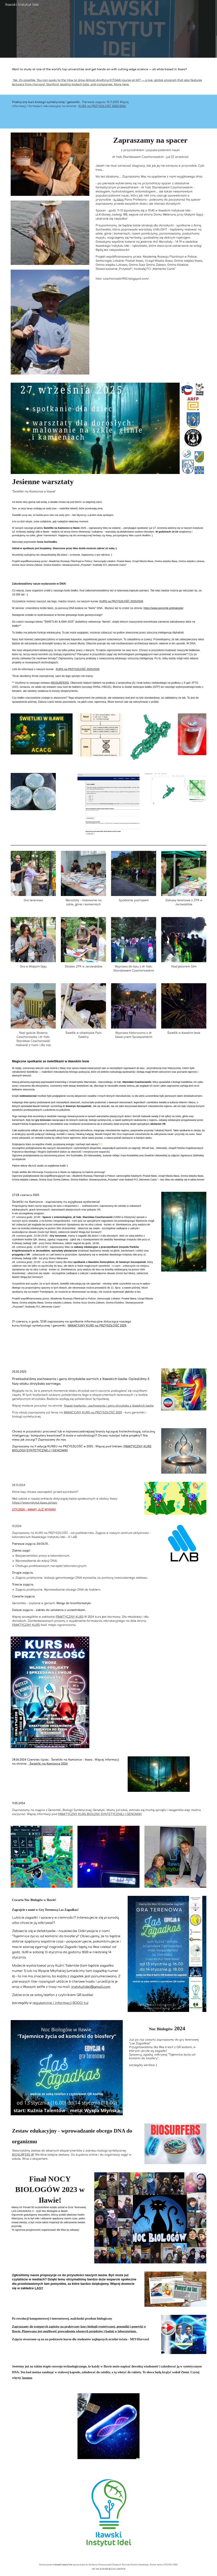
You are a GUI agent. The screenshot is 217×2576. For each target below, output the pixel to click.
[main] (108, 76)
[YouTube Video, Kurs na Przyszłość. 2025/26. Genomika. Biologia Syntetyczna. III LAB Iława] (183, 111)
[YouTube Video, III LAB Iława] (175, 1339)
